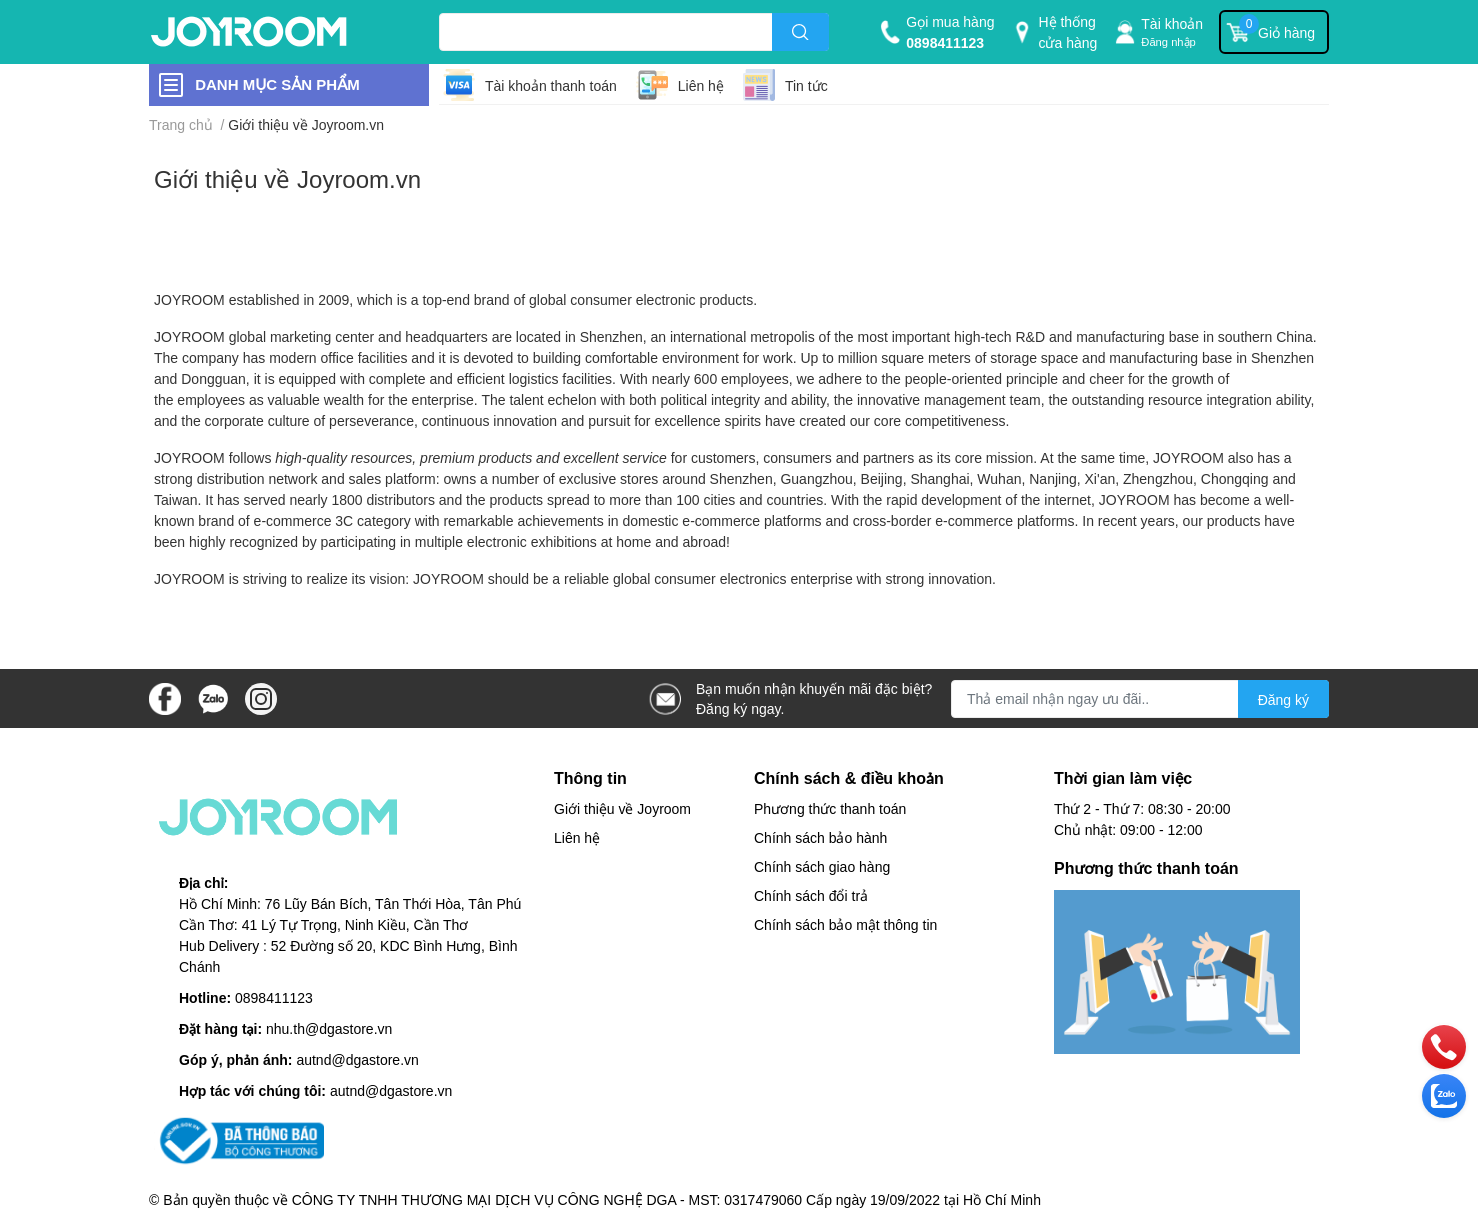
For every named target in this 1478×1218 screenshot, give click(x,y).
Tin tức (806, 85)
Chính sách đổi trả (811, 895)
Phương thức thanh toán (830, 808)
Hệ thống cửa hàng (1067, 32)
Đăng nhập (1168, 41)
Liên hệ (701, 85)
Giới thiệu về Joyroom (622, 808)
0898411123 (945, 42)
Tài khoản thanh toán (551, 85)
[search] (800, 32)
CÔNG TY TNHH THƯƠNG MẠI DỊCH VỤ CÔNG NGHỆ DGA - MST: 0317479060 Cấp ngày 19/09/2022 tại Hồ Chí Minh (666, 1199)
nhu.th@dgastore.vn (329, 1028)
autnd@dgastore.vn (357, 1059)
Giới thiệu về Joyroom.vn (287, 178)
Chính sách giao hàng (822, 866)
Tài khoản (1172, 23)
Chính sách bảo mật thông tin (845, 924)
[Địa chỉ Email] (1140, 699)
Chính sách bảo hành (820, 837)
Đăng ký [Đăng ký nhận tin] (1283, 699)
